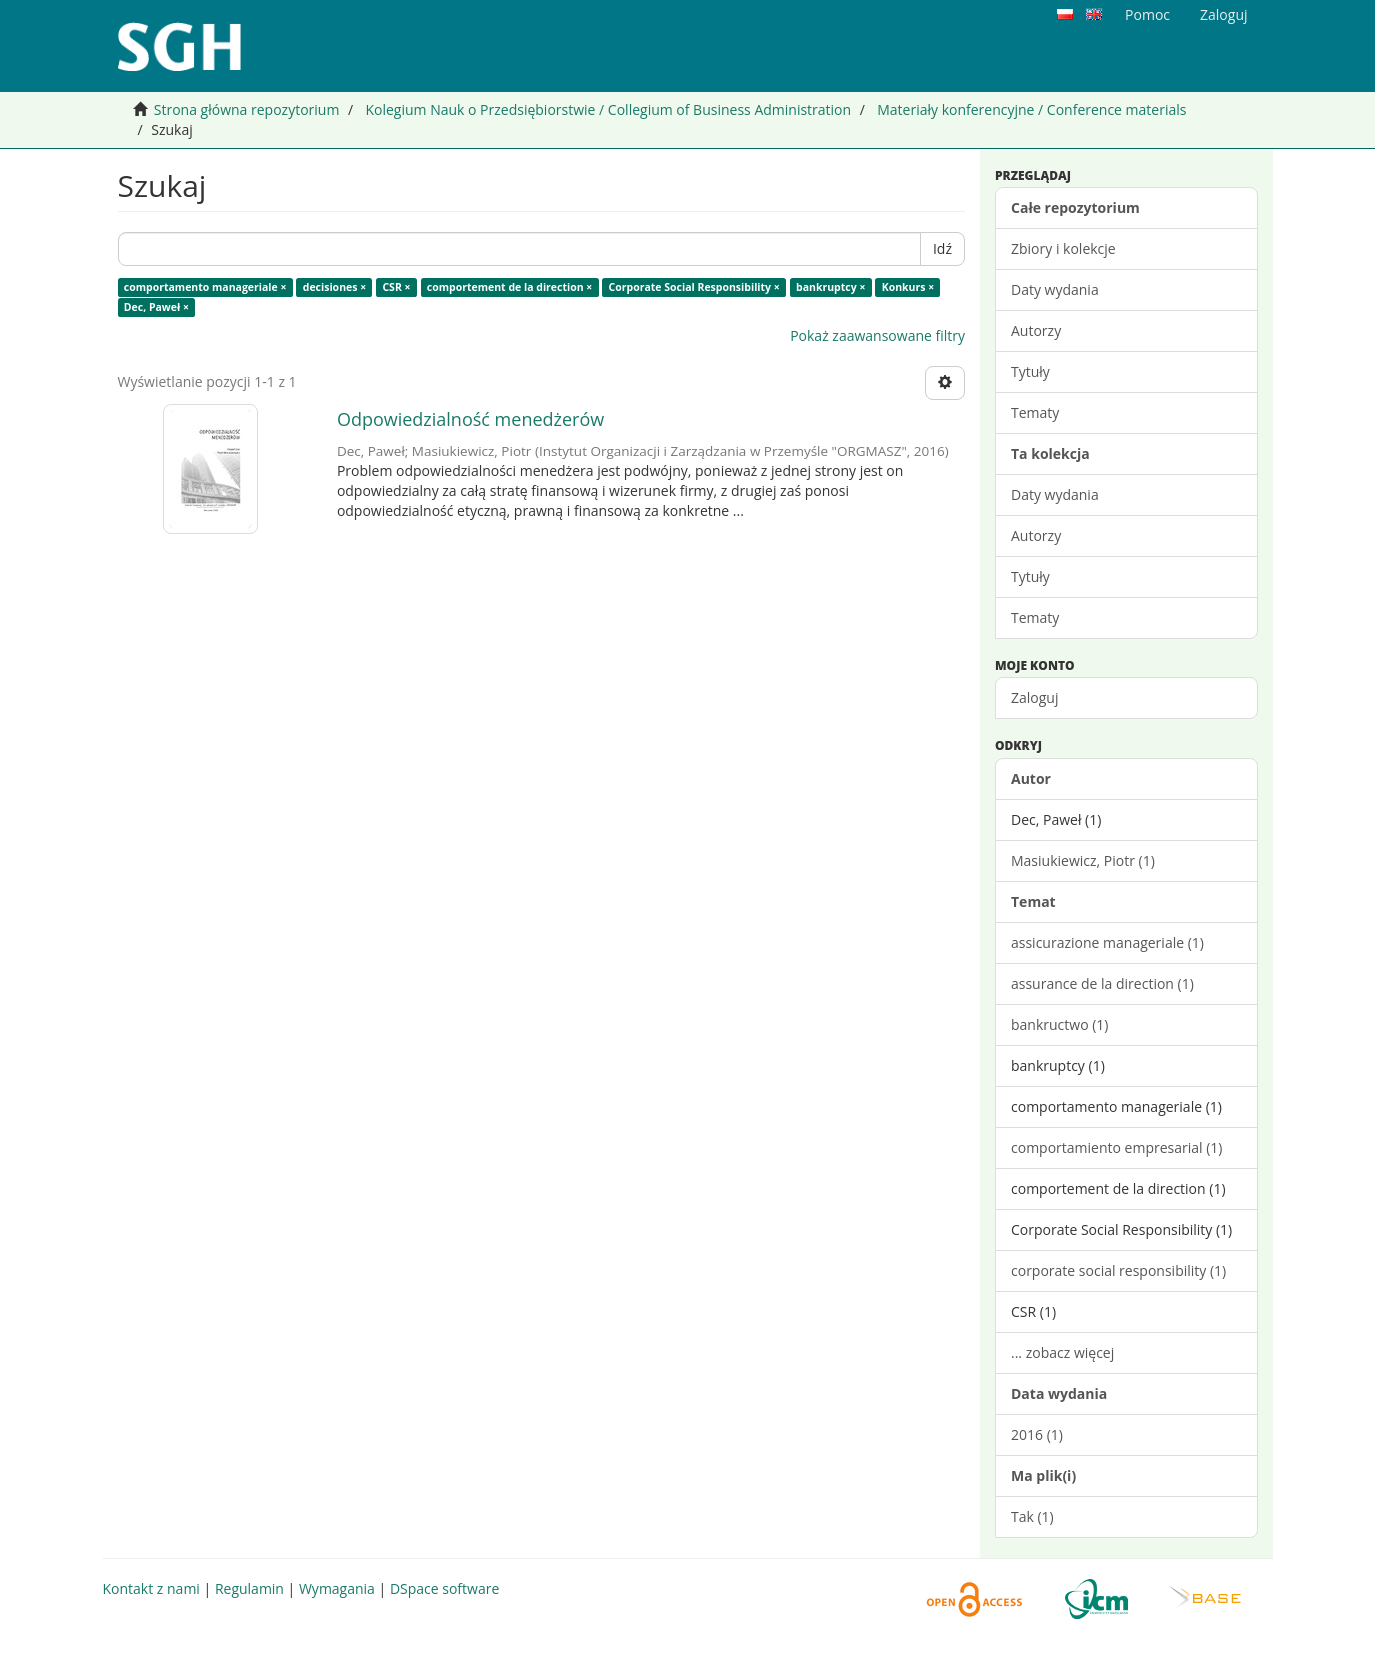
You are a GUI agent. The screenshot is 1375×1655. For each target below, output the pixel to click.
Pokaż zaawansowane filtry (877, 335)
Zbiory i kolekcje (1063, 248)
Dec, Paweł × (156, 307)
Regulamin (249, 1588)
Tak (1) (1032, 1516)
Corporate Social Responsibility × (694, 287)
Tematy (1035, 412)
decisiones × (334, 287)
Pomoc (1147, 14)
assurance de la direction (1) (1102, 983)
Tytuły (1030, 371)
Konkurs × (908, 287)
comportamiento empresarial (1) (1116, 1147)
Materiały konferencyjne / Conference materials (1031, 109)
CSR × (396, 287)
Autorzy (1036, 330)
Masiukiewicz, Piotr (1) (1083, 860)
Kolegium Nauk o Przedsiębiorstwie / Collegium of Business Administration (608, 109)
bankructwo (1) (1059, 1024)
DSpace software (444, 1588)
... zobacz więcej (1062, 1352)
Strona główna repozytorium (247, 109)
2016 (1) (1037, 1434)
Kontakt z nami (151, 1588)
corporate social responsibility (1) (1118, 1270)
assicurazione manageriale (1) (1107, 942)
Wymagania (337, 1588)
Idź (942, 248)
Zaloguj (1034, 697)
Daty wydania (1055, 289)
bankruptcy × (830, 287)
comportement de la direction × (510, 287)
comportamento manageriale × (205, 287)
